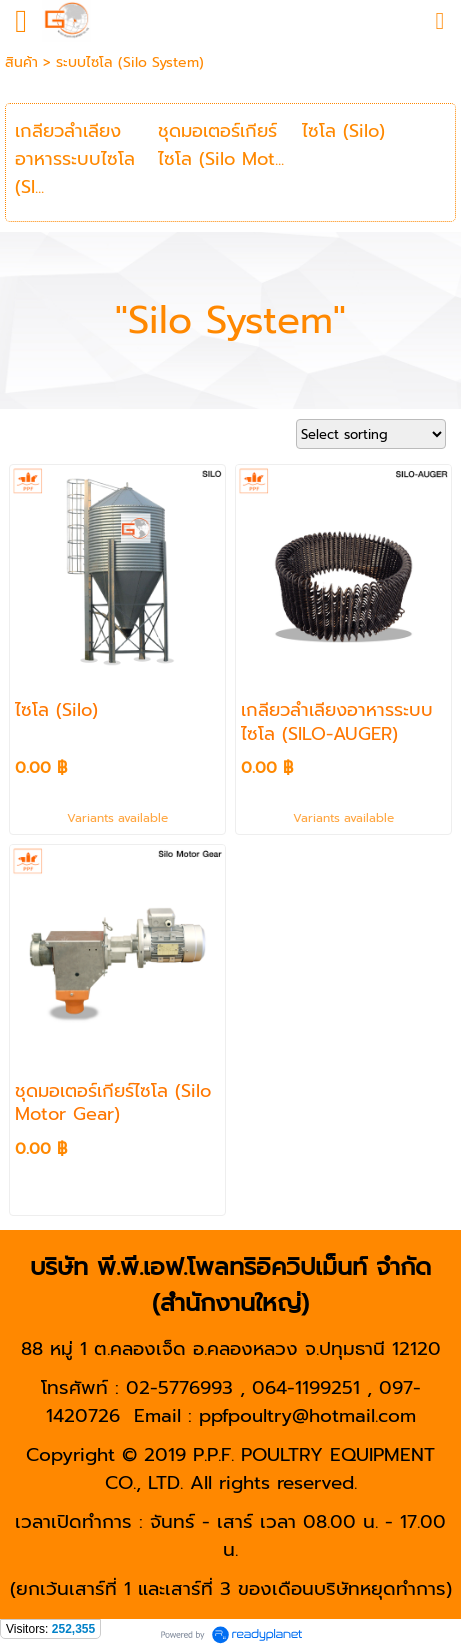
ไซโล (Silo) (343, 131)
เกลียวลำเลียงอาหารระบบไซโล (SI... (75, 159)
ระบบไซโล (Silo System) (130, 62)
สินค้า (21, 62)
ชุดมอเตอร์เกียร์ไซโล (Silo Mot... (221, 145)
